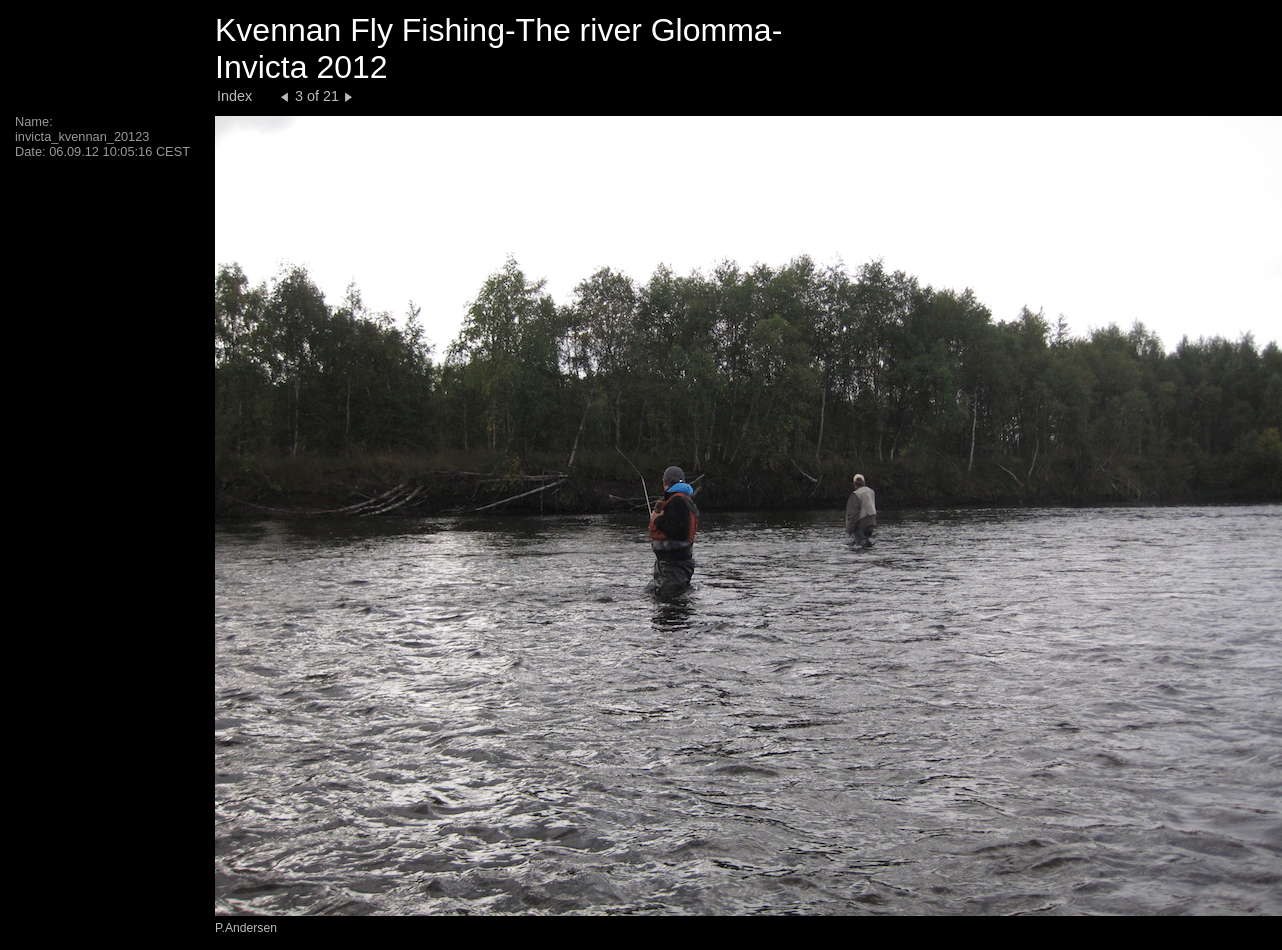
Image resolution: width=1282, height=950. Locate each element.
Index (234, 96)
